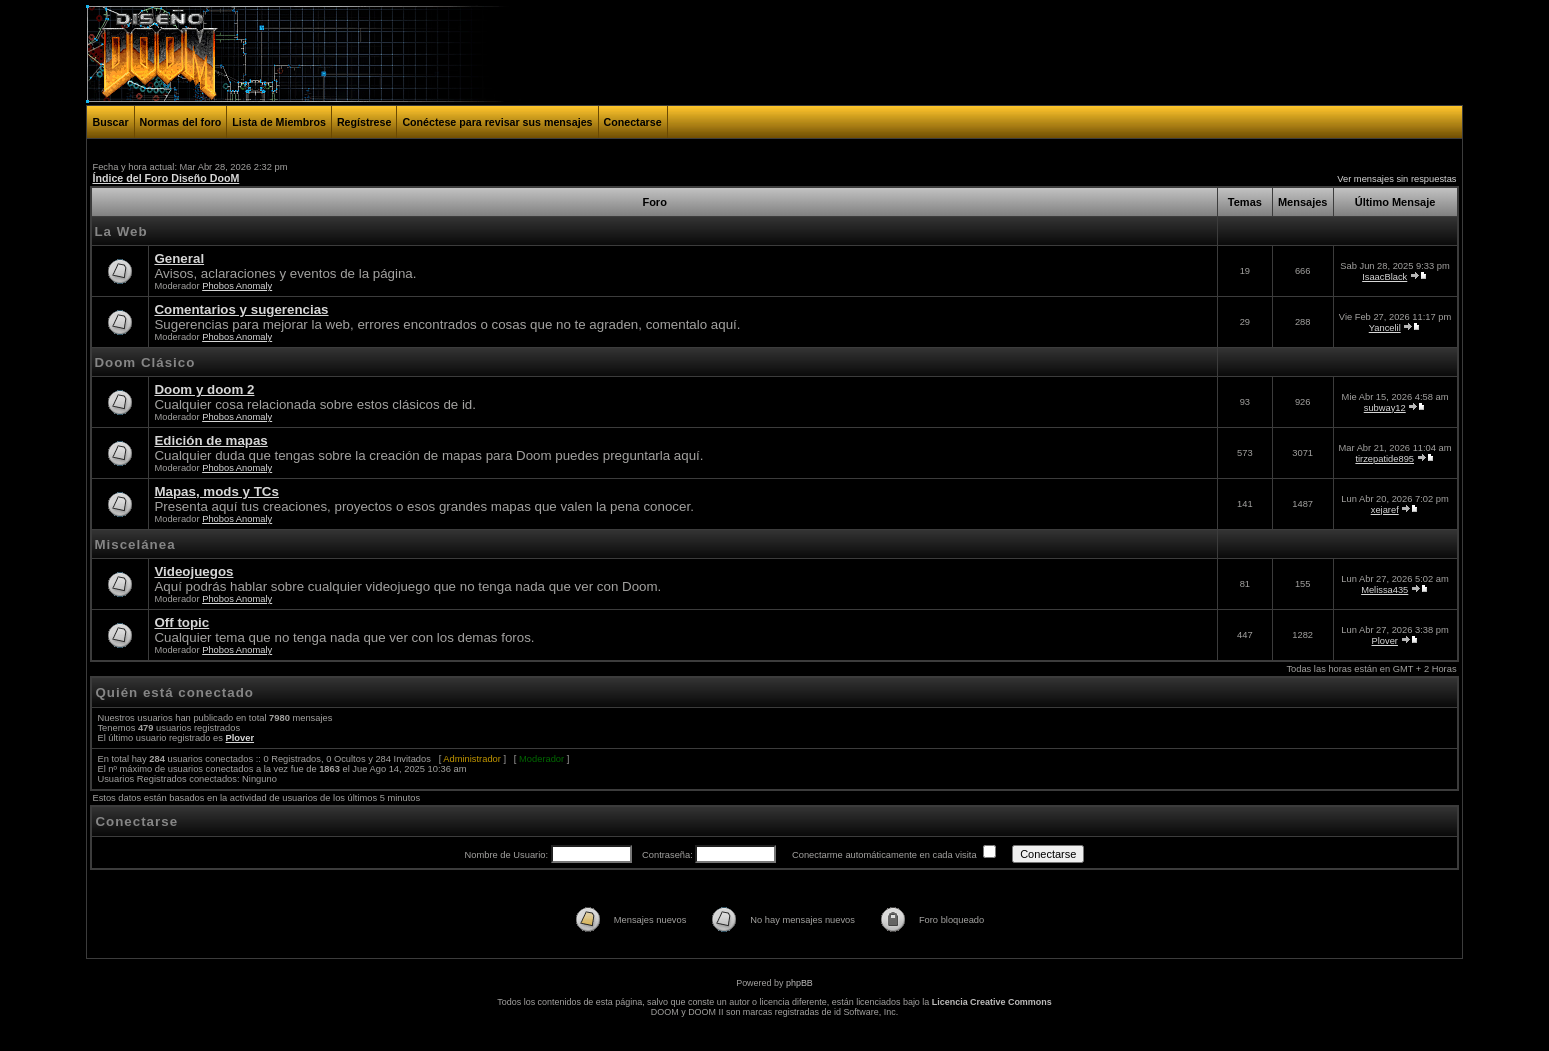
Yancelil (1385, 328)
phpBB (799, 983)
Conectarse (633, 122)
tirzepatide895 (1384, 459)
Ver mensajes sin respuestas (1396, 179)
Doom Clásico (144, 362)
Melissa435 (1384, 590)
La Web (120, 231)
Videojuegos (193, 571)
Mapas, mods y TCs (216, 491)
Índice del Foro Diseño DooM (165, 178)
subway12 (1385, 408)
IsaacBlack (1384, 277)
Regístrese (364, 122)
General (179, 258)
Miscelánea (134, 544)
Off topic (181, 622)
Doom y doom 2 (204, 389)
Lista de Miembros (279, 122)
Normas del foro (181, 122)
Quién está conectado (174, 692)
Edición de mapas (210, 440)
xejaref (1385, 510)
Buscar (110, 122)
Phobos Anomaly (237, 286)
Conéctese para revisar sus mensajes (497, 122)
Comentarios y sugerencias (241, 309)
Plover (1385, 641)
